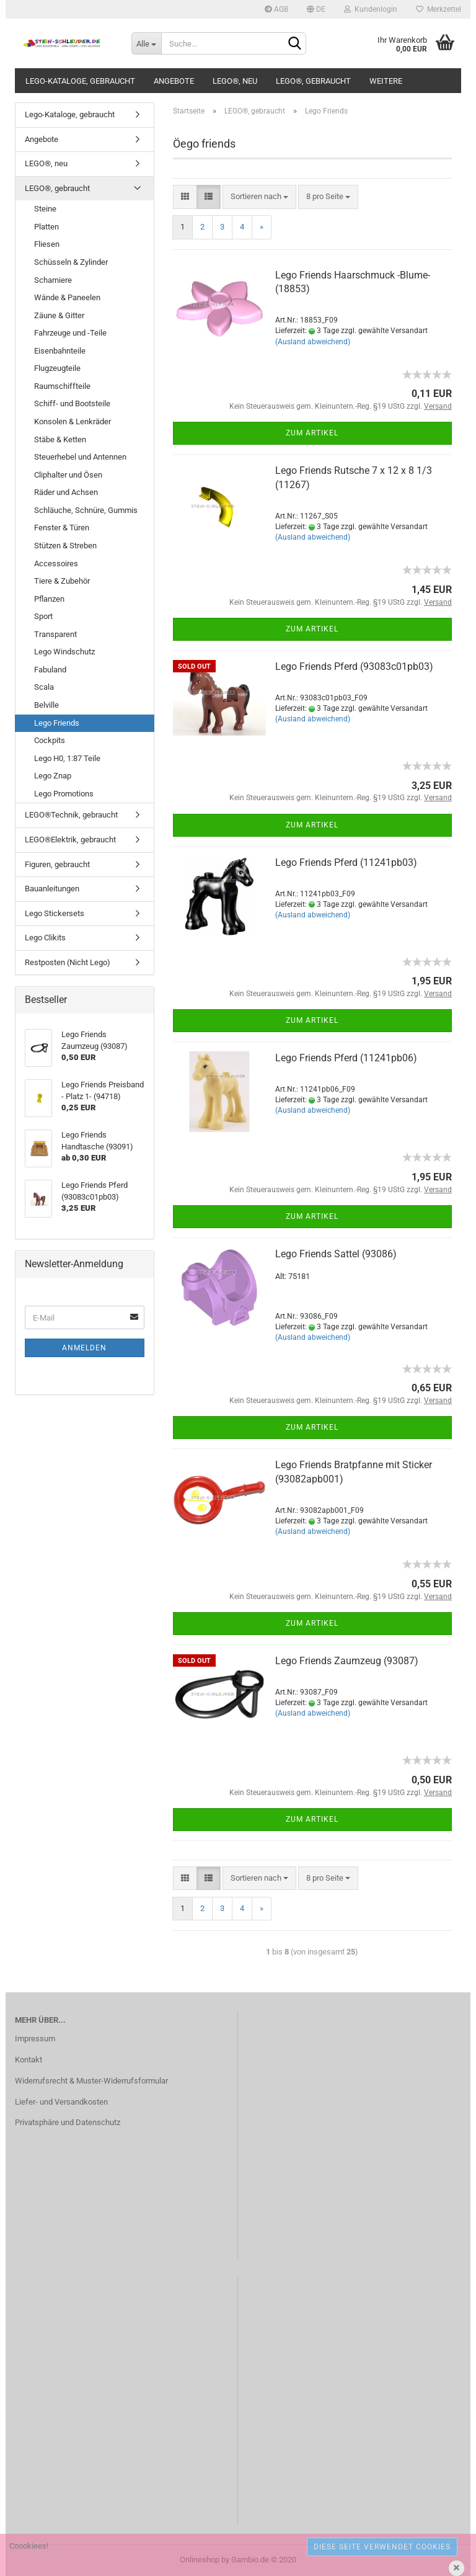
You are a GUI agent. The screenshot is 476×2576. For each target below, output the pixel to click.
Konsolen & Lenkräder (72, 421)
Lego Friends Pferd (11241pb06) (346, 1058)
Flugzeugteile (57, 368)
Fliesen (47, 244)
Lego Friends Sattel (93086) (336, 1254)
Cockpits (49, 740)
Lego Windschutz (64, 651)
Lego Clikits (45, 937)
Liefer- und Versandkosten (61, 2101)
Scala (44, 687)
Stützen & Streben (65, 545)
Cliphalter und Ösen (68, 474)
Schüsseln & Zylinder (71, 262)
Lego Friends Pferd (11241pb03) (346, 862)
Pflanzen (49, 599)
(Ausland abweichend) (312, 341)
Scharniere (53, 280)
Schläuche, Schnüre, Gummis (86, 510)
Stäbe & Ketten (60, 439)
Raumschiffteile (62, 386)
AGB (276, 9)
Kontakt (28, 2059)
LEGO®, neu (235, 81)
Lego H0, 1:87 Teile (67, 758)
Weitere (385, 81)
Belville (46, 705)
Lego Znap (52, 775)
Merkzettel (438, 9)
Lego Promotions (64, 793)
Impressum (35, 2038)
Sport (43, 616)
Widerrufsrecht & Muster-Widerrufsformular (91, 2080)
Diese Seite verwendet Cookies (382, 2547)
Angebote (174, 81)
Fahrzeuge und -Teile (70, 332)
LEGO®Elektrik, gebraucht (70, 839)
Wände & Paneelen (67, 297)
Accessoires (56, 563)
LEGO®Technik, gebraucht (71, 814)
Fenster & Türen (61, 527)
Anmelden (84, 1348)
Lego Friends (56, 723)
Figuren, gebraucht (57, 864)
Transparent (55, 634)
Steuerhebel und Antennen (80, 456)
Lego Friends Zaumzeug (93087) (346, 1661)
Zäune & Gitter (59, 315)
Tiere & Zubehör (62, 581)
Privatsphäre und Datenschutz (67, 2122)
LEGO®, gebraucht (313, 81)
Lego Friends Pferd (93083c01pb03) (354, 666)
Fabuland (50, 669)
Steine (45, 208)
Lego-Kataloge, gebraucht (80, 81)
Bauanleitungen (52, 888)
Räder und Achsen (66, 492)
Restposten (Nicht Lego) (67, 962)
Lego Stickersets (54, 913)
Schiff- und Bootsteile (72, 403)
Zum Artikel (312, 433)
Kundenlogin (370, 9)
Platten (46, 226)
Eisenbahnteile (60, 350)
